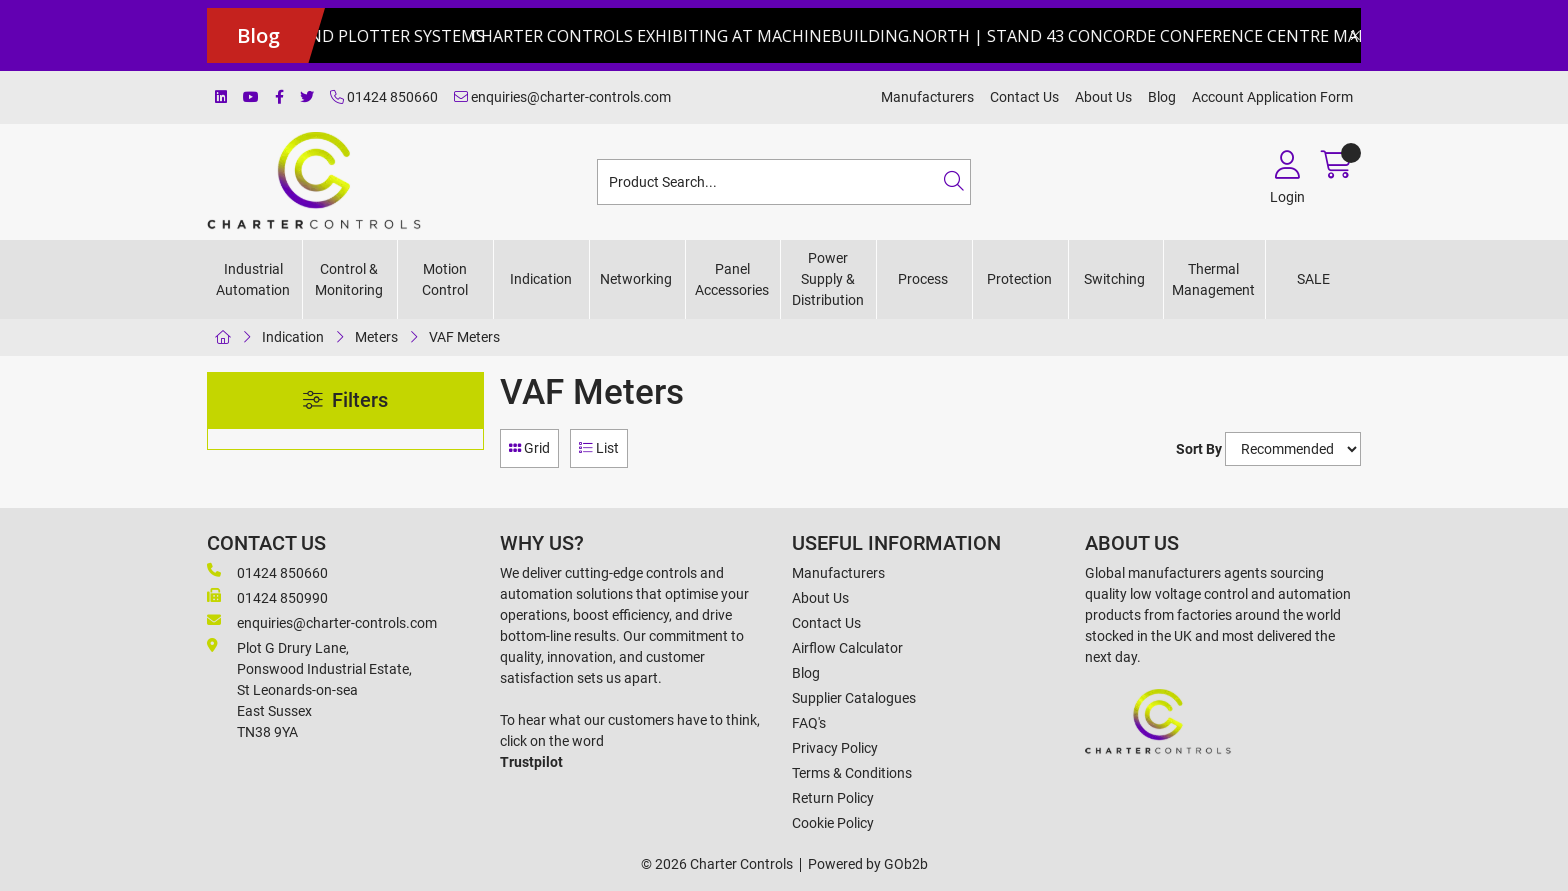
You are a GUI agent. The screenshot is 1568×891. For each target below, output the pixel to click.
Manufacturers (927, 97)
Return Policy (833, 798)
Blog (1162, 97)
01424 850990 (267, 597)
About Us (1103, 97)
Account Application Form (1272, 97)
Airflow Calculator (847, 648)
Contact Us (1024, 97)
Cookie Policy (833, 823)
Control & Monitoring (349, 279)
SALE (1313, 279)
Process (923, 279)
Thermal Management (1213, 279)
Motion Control (445, 279)
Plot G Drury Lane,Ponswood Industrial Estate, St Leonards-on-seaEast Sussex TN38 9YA (309, 689)
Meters (376, 337)
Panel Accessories (732, 279)
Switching (1114, 279)
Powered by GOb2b (868, 864)
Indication (541, 279)
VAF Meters (464, 337)
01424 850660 (384, 97)
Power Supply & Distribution (828, 279)
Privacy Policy (835, 748)
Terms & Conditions (852, 773)
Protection (1019, 279)
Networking (636, 279)
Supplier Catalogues (854, 698)
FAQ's (809, 723)
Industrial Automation (253, 279)
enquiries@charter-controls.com (562, 97)
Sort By (1199, 449)
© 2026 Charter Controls (717, 864)
